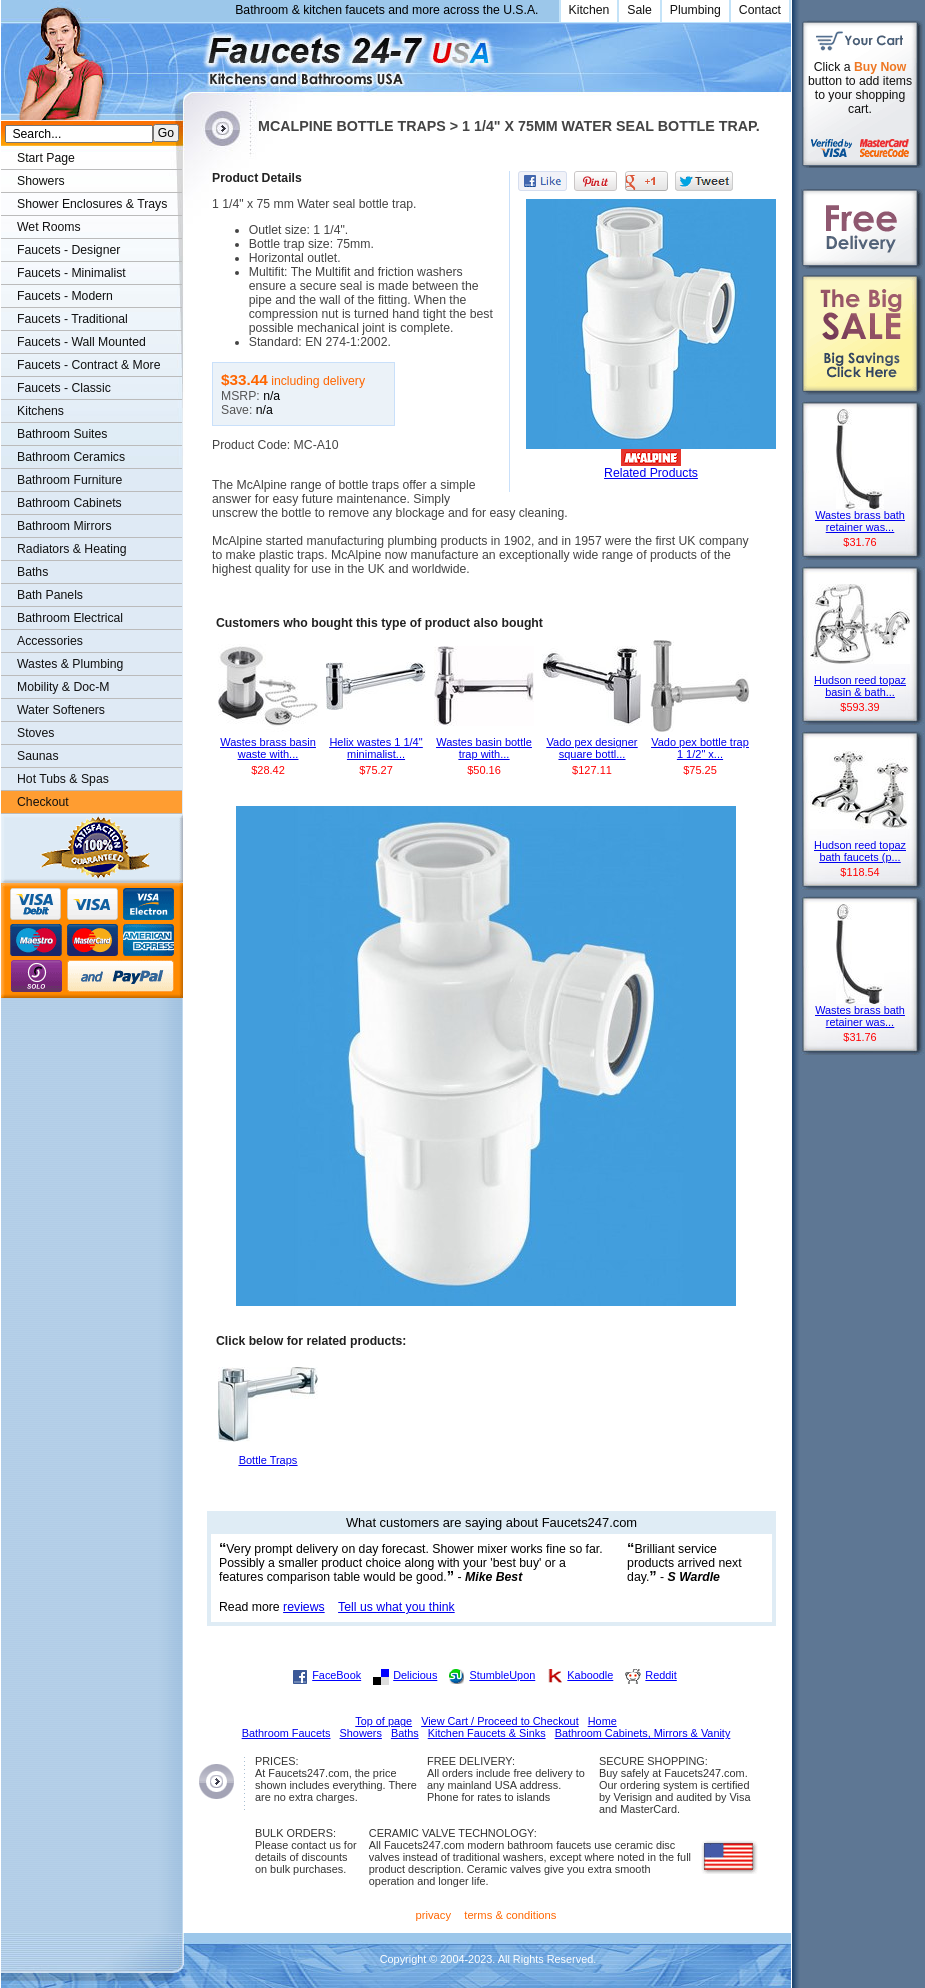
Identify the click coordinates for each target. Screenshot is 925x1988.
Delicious (415, 1675)
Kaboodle (590, 1675)
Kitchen (589, 10)
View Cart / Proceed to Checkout (500, 1721)
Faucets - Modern (65, 296)
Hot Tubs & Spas (63, 779)
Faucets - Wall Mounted (81, 342)
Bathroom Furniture (69, 480)
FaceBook (336, 1675)
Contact (760, 10)
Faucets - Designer (68, 250)
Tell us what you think (396, 1607)
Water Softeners (61, 710)
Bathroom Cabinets (69, 503)
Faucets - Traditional (72, 319)
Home (602, 1721)
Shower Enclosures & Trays (92, 204)
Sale (639, 10)
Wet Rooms (49, 227)
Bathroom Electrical (70, 618)
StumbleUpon (502, 1675)
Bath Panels (50, 595)
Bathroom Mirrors (64, 526)
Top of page (383, 1721)
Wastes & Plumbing (70, 664)
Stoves (35, 733)
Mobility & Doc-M (63, 687)
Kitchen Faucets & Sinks (487, 1733)
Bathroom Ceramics (71, 457)
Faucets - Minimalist (71, 273)
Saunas (38, 756)
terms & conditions (510, 1915)
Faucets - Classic (64, 388)
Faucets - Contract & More (88, 365)
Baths (32, 572)
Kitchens (40, 411)
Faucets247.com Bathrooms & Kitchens (192, 53)
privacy (434, 1915)
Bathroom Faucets (286, 1733)
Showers (41, 181)
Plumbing (695, 10)
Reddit (660, 1675)
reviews (304, 1607)
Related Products (651, 473)
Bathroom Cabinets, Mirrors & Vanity (643, 1733)
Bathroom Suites (62, 434)
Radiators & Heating (72, 549)
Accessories (50, 641)
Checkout (43, 802)
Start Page (46, 158)
